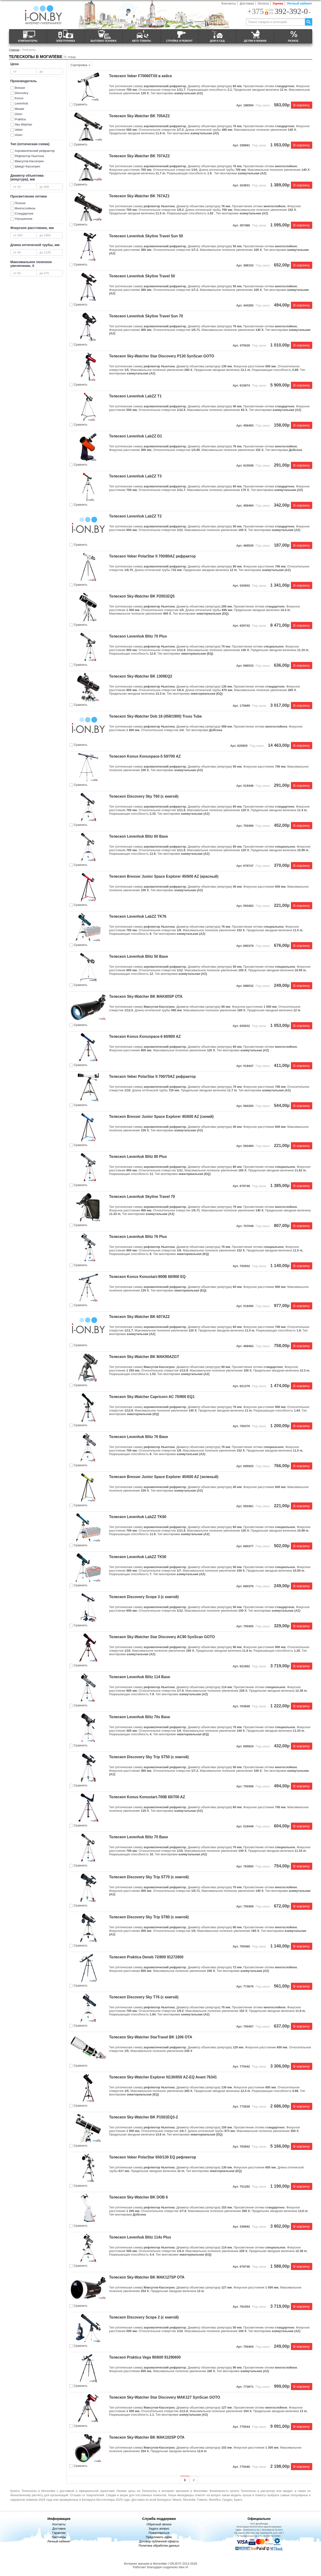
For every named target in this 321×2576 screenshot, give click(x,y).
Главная (14, 49)
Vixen (18, 135)
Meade (19, 109)
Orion (18, 114)
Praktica (20, 119)
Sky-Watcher (23, 124)
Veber (19, 129)
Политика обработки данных (159, 2545)
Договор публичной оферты (159, 2541)
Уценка (278, 3)
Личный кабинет (299, 3)
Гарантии (59, 2533)
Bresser (20, 88)
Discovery (21, 93)
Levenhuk (21, 103)
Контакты (229, 3)
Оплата (263, 3)
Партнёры (59, 2537)
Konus (19, 98)
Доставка (247, 3)
